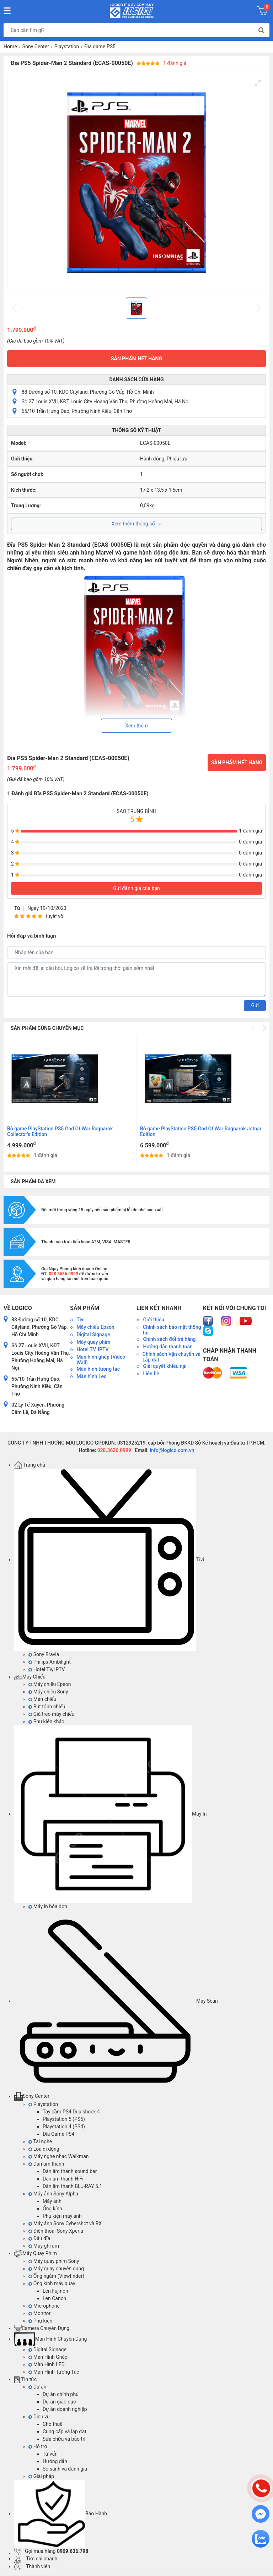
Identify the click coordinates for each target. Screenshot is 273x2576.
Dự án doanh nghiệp (65, 2409)
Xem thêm (136, 725)
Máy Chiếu (30, 1677)
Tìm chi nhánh (35, 2558)
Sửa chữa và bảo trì (64, 2439)
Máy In (110, 1814)
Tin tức (25, 2379)
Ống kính (52, 2208)
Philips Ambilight (49, 1662)
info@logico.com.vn (171, 1450)
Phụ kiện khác (46, 1721)
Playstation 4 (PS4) (64, 2126)
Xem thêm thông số (137, 523)
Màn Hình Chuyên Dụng (50, 2339)
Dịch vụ (38, 2416)
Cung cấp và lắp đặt (64, 2431)
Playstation (66, 46)
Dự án (37, 2387)
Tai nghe (40, 2141)
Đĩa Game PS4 (58, 2134)
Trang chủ (29, 1465)
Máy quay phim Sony (53, 2261)
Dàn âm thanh (46, 2164)
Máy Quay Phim (35, 2253)
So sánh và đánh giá (65, 2469)
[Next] (264, 1028)
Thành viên (32, 2566)
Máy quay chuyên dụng (56, 2268)
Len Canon (54, 2298)
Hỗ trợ (37, 2446)
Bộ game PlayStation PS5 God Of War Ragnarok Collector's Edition (60, 1131)
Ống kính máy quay (51, 2283)
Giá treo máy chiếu (51, 1714)
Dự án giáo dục (59, 2402)
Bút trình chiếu (46, 1706)
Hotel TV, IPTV (46, 1669)
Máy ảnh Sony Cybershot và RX (65, 2223)
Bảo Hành (60, 2513)
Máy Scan (116, 2001)
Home (10, 46)
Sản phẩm (84, 1308)
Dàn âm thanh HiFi (63, 2179)
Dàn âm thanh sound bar (70, 2171)
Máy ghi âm (43, 2246)
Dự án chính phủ (61, 2394)
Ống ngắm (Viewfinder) (56, 2276)
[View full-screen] (257, 83)
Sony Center (35, 46)
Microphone (44, 2306)
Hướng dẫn (55, 2461)
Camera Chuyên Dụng (41, 2328)
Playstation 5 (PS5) (64, 2119)
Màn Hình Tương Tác (53, 2372)
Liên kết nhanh (158, 1308)
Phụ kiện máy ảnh (62, 2216)
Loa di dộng (43, 2149)
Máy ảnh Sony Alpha (53, 2193)
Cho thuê (53, 2424)
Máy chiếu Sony (48, 1691)
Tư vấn (50, 2454)
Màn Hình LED (46, 2364)
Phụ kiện (40, 2321)
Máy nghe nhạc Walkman (58, 2156)
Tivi (109, 1559)
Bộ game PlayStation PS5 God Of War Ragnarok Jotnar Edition (201, 1131)
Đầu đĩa (39, 2238)
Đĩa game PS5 (100, 46)
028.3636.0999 (113, 1450)
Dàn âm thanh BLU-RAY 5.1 (72, 2186)
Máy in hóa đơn (47, 1906)
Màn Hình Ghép (48, 2357)
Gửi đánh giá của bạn (136, 888)
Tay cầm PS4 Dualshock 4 (71, 2111)
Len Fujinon (55, 2291)
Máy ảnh (52, 2201)
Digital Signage (47, 2349)
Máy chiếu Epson (49, 1684)
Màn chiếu (42, 1699)
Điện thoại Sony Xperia (55, 2231)
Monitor (39, 2313)
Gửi (255, 1005)
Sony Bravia (43, 1654)
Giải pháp (41, 2476)
